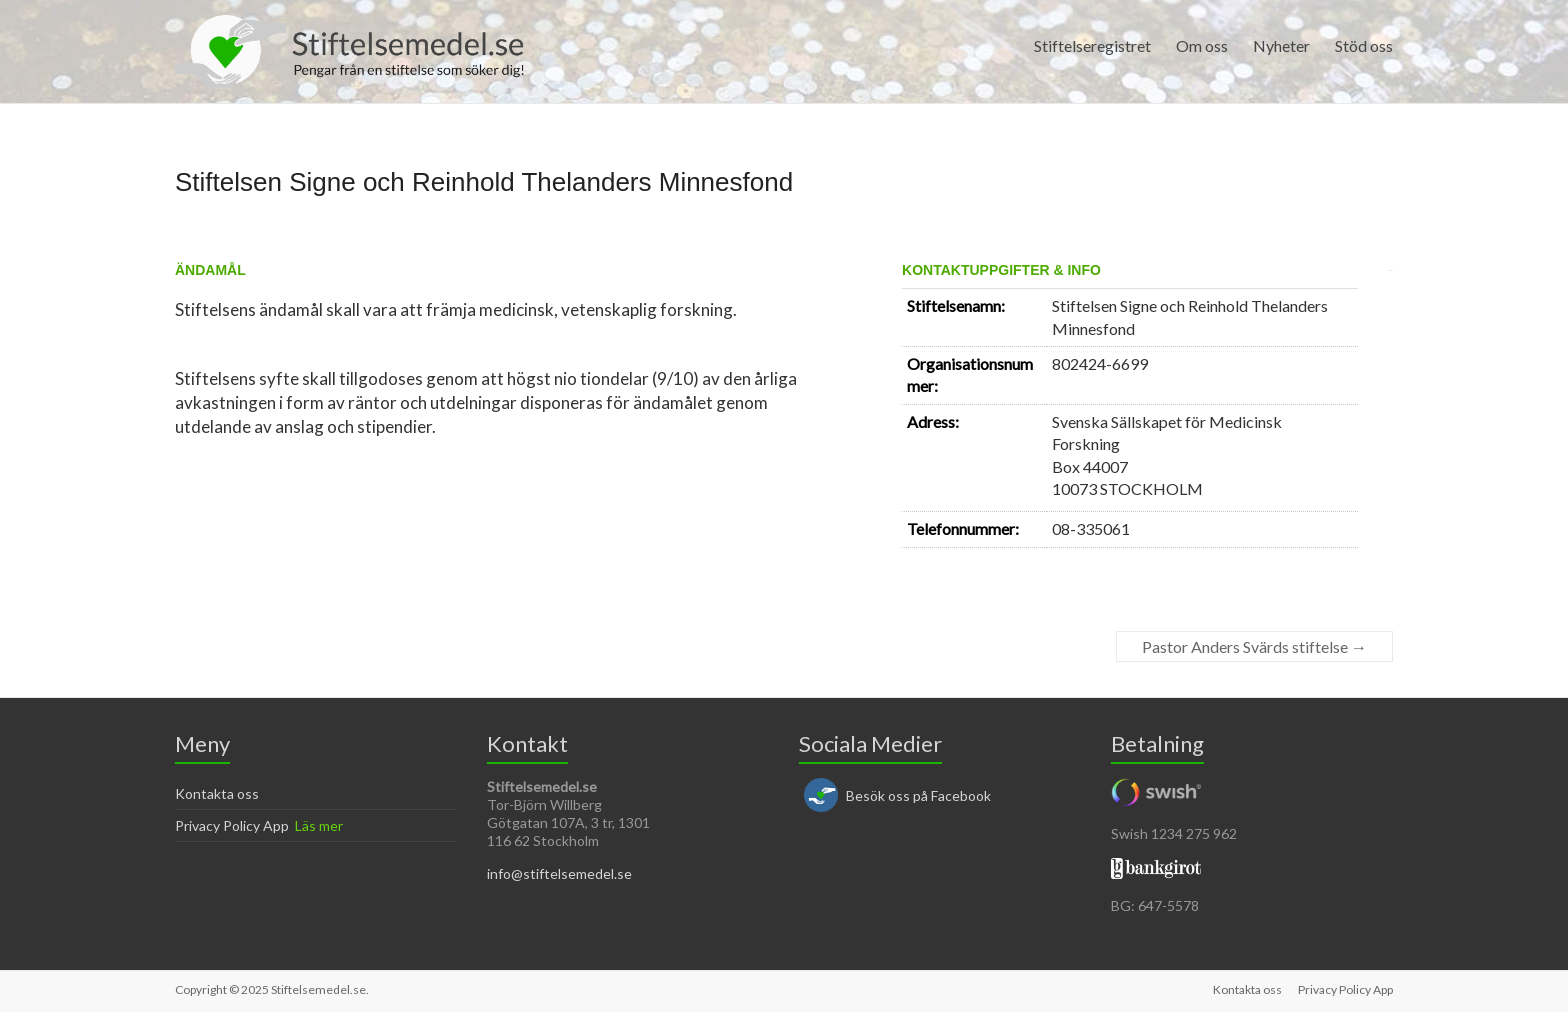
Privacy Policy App (232, 825)
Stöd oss (1364, 45)
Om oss (1202, 45)
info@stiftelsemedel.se (559, 873)
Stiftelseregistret (1092, 45)
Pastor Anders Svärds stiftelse (1254, 646)
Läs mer (319, 825)
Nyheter (1281, 45)
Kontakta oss (217, 793)
